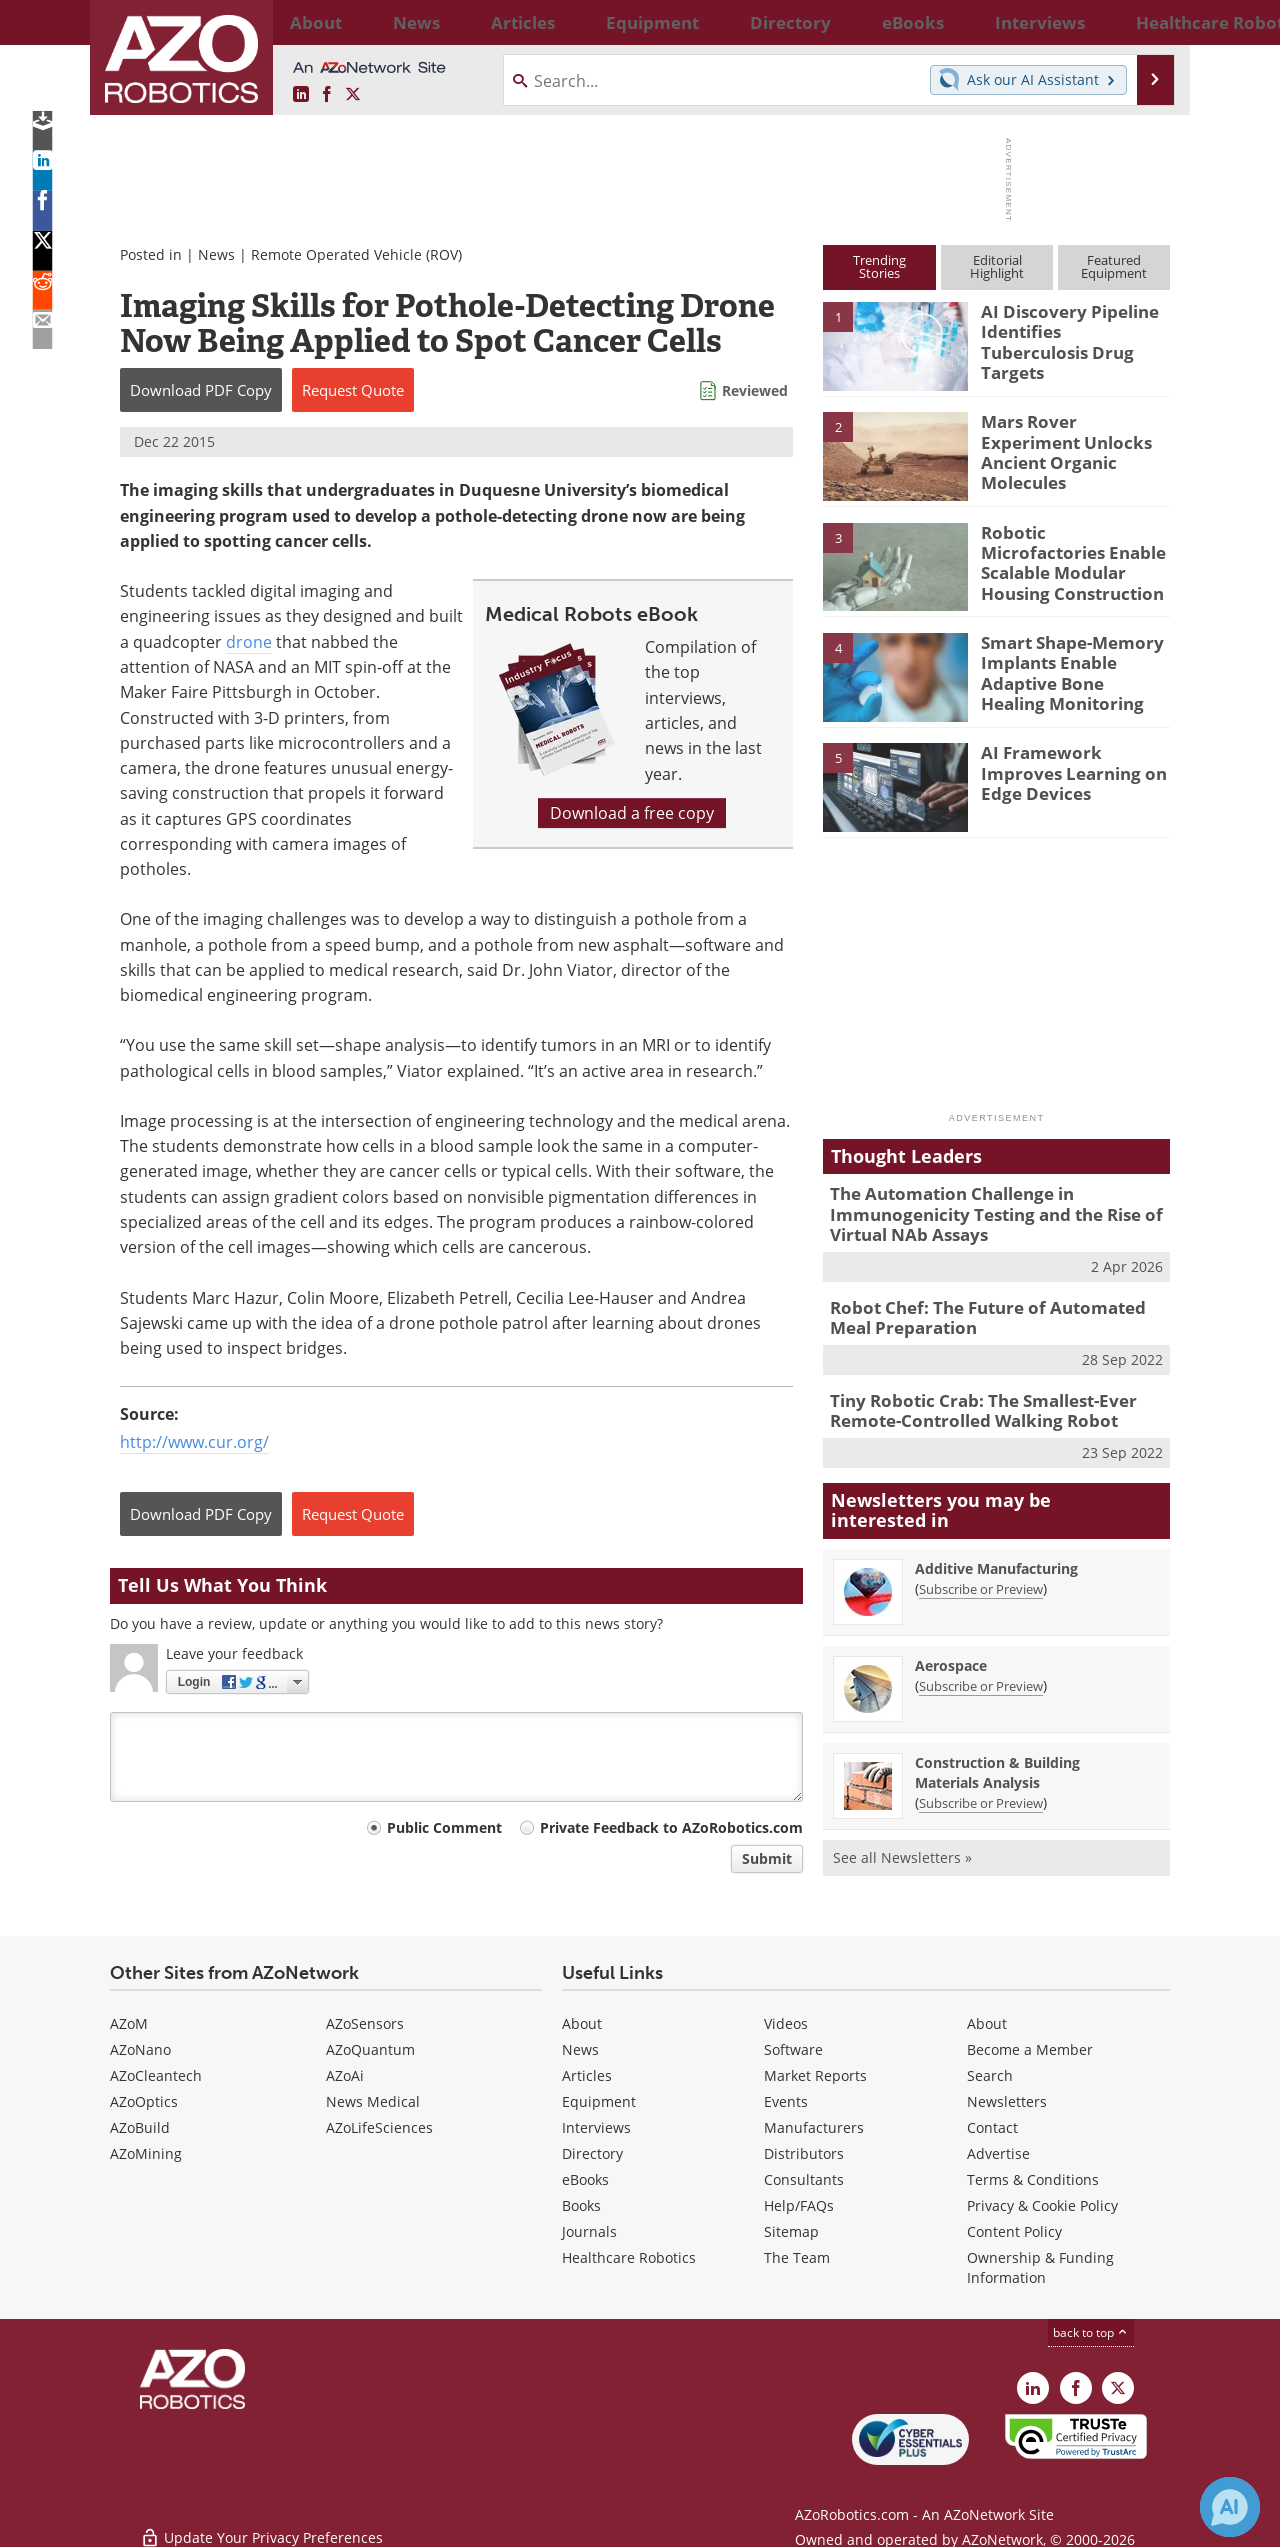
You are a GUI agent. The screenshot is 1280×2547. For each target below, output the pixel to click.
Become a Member (1030, 2046)
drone (249, 642)
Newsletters (1007, 2098)
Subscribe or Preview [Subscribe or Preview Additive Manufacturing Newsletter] (981, 1572)
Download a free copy (632, 813)
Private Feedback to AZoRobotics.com (671, 1827)
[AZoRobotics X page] (353, 95)
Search (990, 2072)
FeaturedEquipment (1114, 266)
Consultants (804, 2176)
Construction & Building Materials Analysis (997, 1755)
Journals (589, 2228)
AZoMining (146, 2150)
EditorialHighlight (997, 266)
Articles (587, 2072)
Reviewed (755, 390)
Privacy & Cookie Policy (1042, 2202)
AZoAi (345, 2072)
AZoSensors (365, 2020)
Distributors (804, 2150)
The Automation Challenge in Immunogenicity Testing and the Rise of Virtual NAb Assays (980, 1211)
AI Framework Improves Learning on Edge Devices (1071, 770)
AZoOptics (144, 2098)
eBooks (585, 2176)
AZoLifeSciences (379, 2124)
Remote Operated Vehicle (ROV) (356, 254)
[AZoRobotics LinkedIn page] (301, 95)
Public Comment (444, 1827)
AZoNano (140, 2046)
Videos (786, 2020)
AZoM (129, 2020)
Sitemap (791, 2228)
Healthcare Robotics (629, 2254)
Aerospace (951, 1648)
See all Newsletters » (902, 1840)
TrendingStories (879, 266)
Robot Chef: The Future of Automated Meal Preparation (992, 1308)
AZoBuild (140, 2124)
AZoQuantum (370, 2046)
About (582, 2020)
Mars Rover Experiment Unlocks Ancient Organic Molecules (1073, 439)
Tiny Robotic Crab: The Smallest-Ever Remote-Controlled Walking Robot (969, 1397)
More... (1148, 22)
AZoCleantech (156, 2072)
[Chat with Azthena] (1230, 2507)
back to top (1091, 2329)
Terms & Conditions (1033, 2176)
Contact (992, 2124)
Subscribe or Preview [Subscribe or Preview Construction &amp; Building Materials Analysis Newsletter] (981, 1786)
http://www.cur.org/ (194, 1442)
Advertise (998, 2150)
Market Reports (815, 2072)
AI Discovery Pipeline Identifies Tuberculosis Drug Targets (1067, 329)
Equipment (599, 2098)
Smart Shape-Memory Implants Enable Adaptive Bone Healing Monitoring (1067, 669)
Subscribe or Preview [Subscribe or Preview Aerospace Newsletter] (981, 1669)
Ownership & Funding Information (1040, 2264)
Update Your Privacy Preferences (261, 2521)
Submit (767, 1858)
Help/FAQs (799, 2202)
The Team (797, 2254)
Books (581, 2202)
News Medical (373, 2098)
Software (793, 2046)
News (216, 254)
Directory (592, 2150)
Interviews (596, 2124)
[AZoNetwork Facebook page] (327, 95)
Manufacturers (814, 2124)
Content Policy (1014, 2228)
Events (786, 2098)
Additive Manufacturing (996, 1551)
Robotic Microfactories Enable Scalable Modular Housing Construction (1074, 550)
